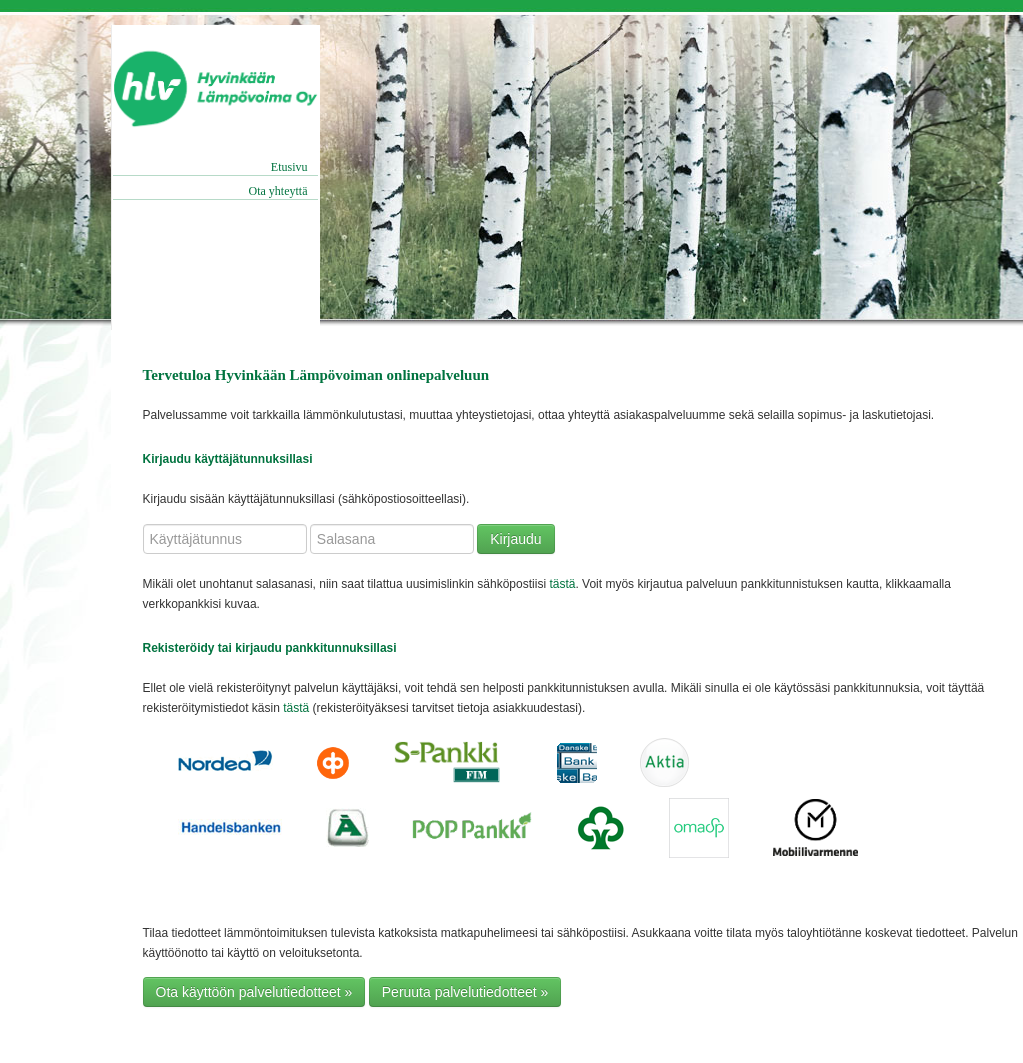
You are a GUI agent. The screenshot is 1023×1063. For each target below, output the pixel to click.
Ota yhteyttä (278, 191)
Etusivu (289, 167)
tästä (562, 584)
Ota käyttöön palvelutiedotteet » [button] (254, 992)
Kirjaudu (515, 539)
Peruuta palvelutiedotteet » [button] (465, 992)
